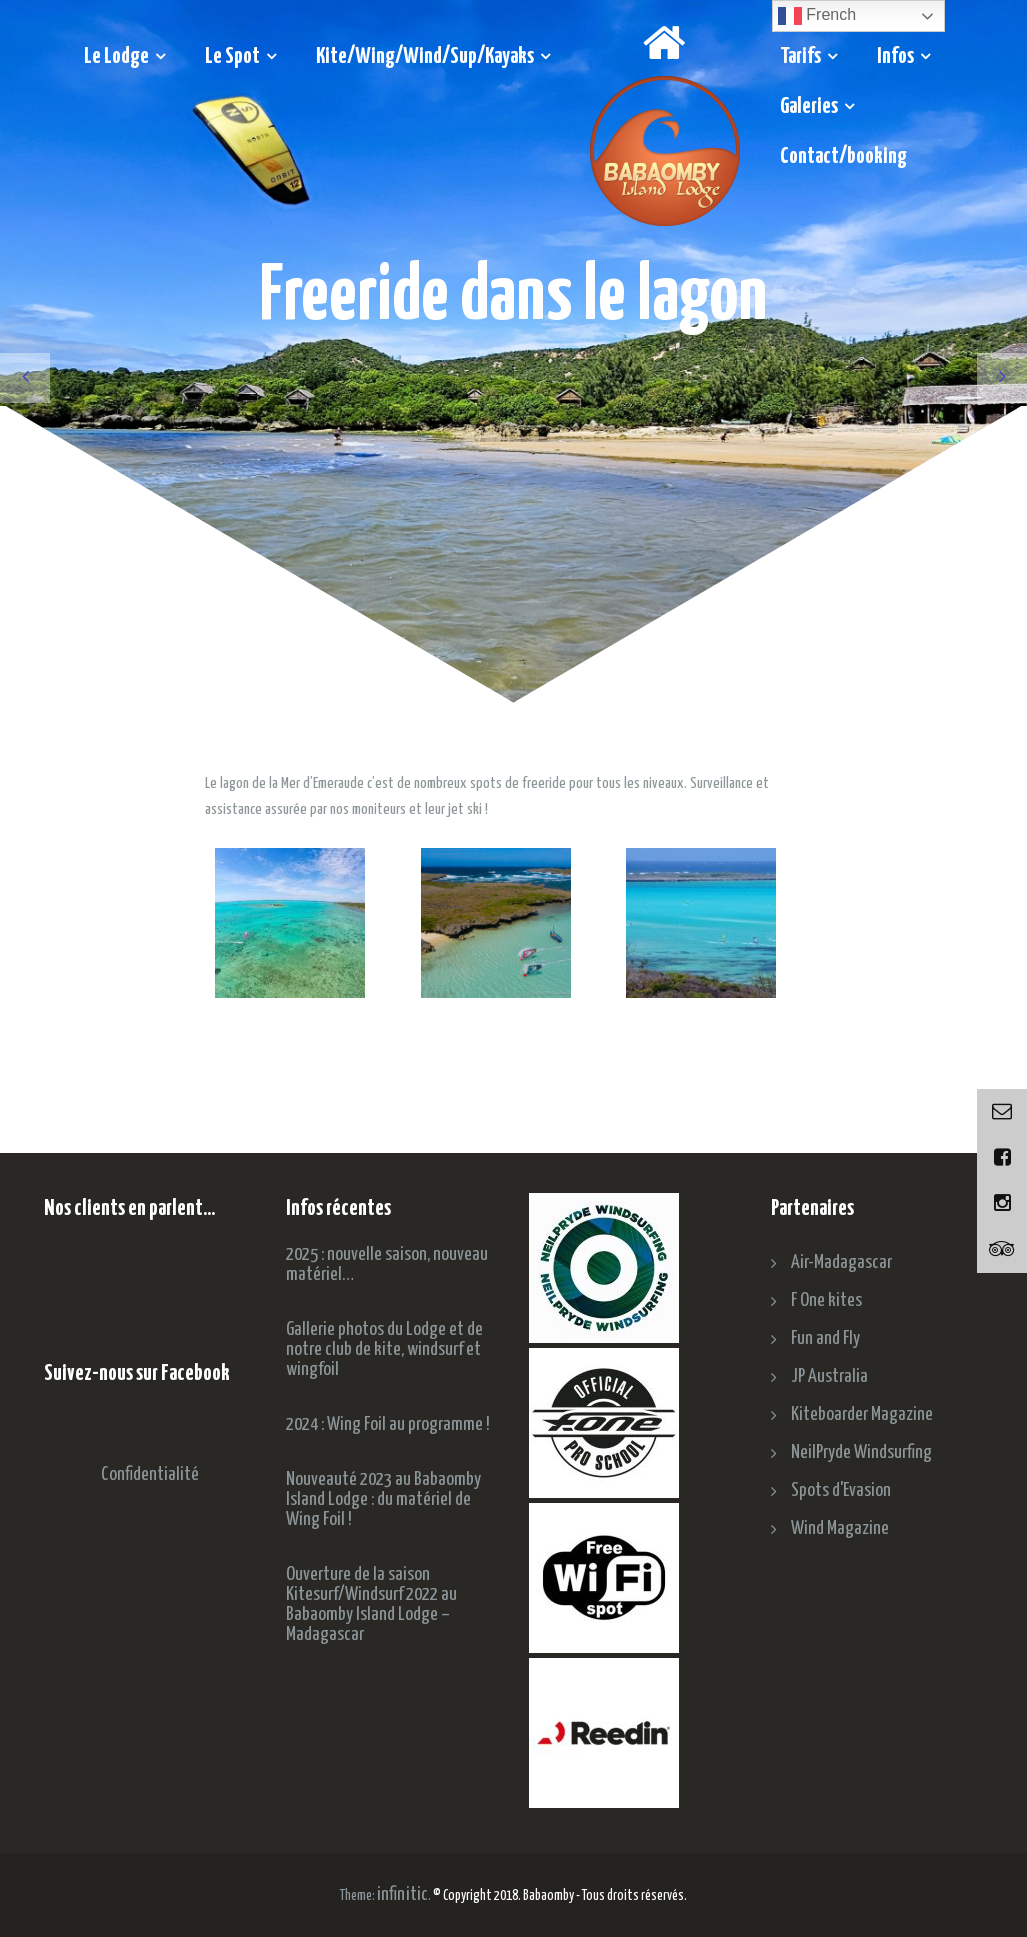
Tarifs (800, 57)
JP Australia (829, 1376)
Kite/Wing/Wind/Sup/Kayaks (425, 57)
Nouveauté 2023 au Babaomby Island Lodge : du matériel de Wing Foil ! (383, 1499)
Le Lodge (116, 57)
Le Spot (232, 57)
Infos (895, 57)
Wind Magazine (840, 1528)
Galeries (809, 107)
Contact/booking (843, 157)
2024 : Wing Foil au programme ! (388, 1424)
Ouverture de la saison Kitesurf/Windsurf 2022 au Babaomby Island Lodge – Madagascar (371, 1604)
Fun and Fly (825, 1338)
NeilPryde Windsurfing (861, 1452)
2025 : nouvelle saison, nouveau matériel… (387, 1264)
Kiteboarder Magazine (862, 1414)
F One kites (826, 1300)
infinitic (402, 1894)
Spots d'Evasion (841, 1490)
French (817, 16)
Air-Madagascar (841, 1262)
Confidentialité (150, 1474)
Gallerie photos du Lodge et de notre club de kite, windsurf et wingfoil (384, 1349)
